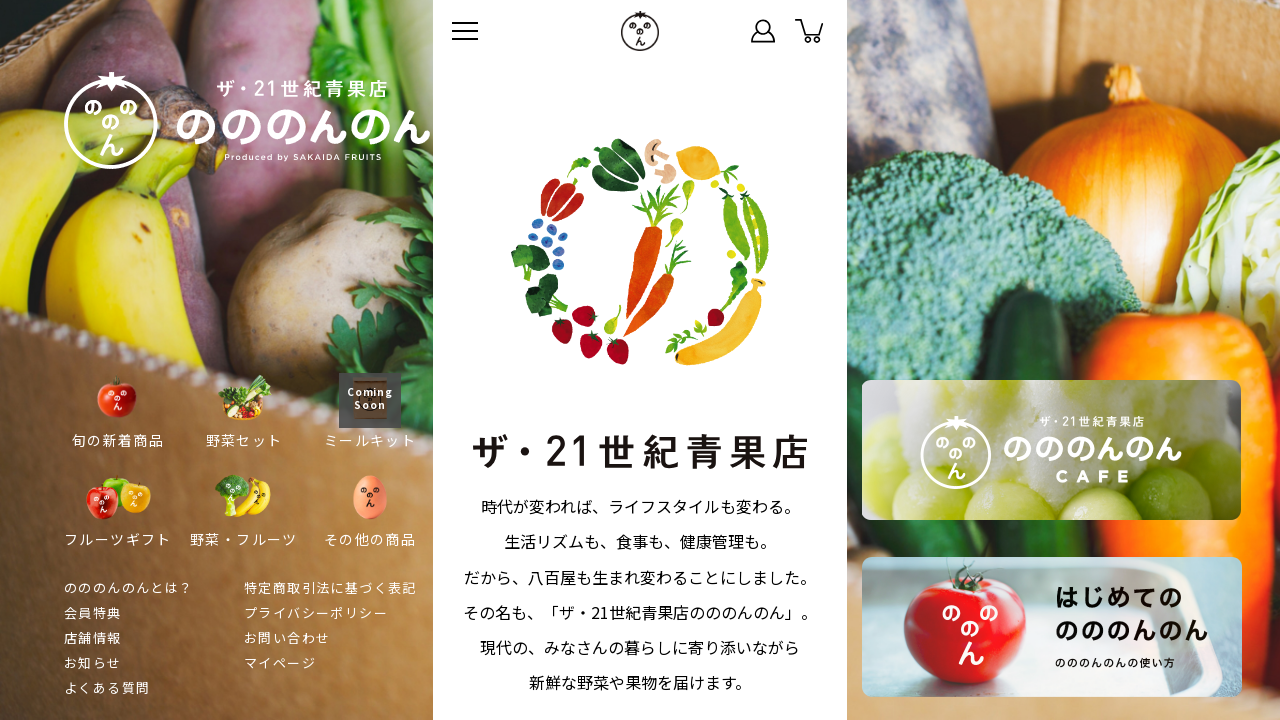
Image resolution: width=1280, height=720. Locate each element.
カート (809, 31)
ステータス (717, 31)
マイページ (763, 31)
